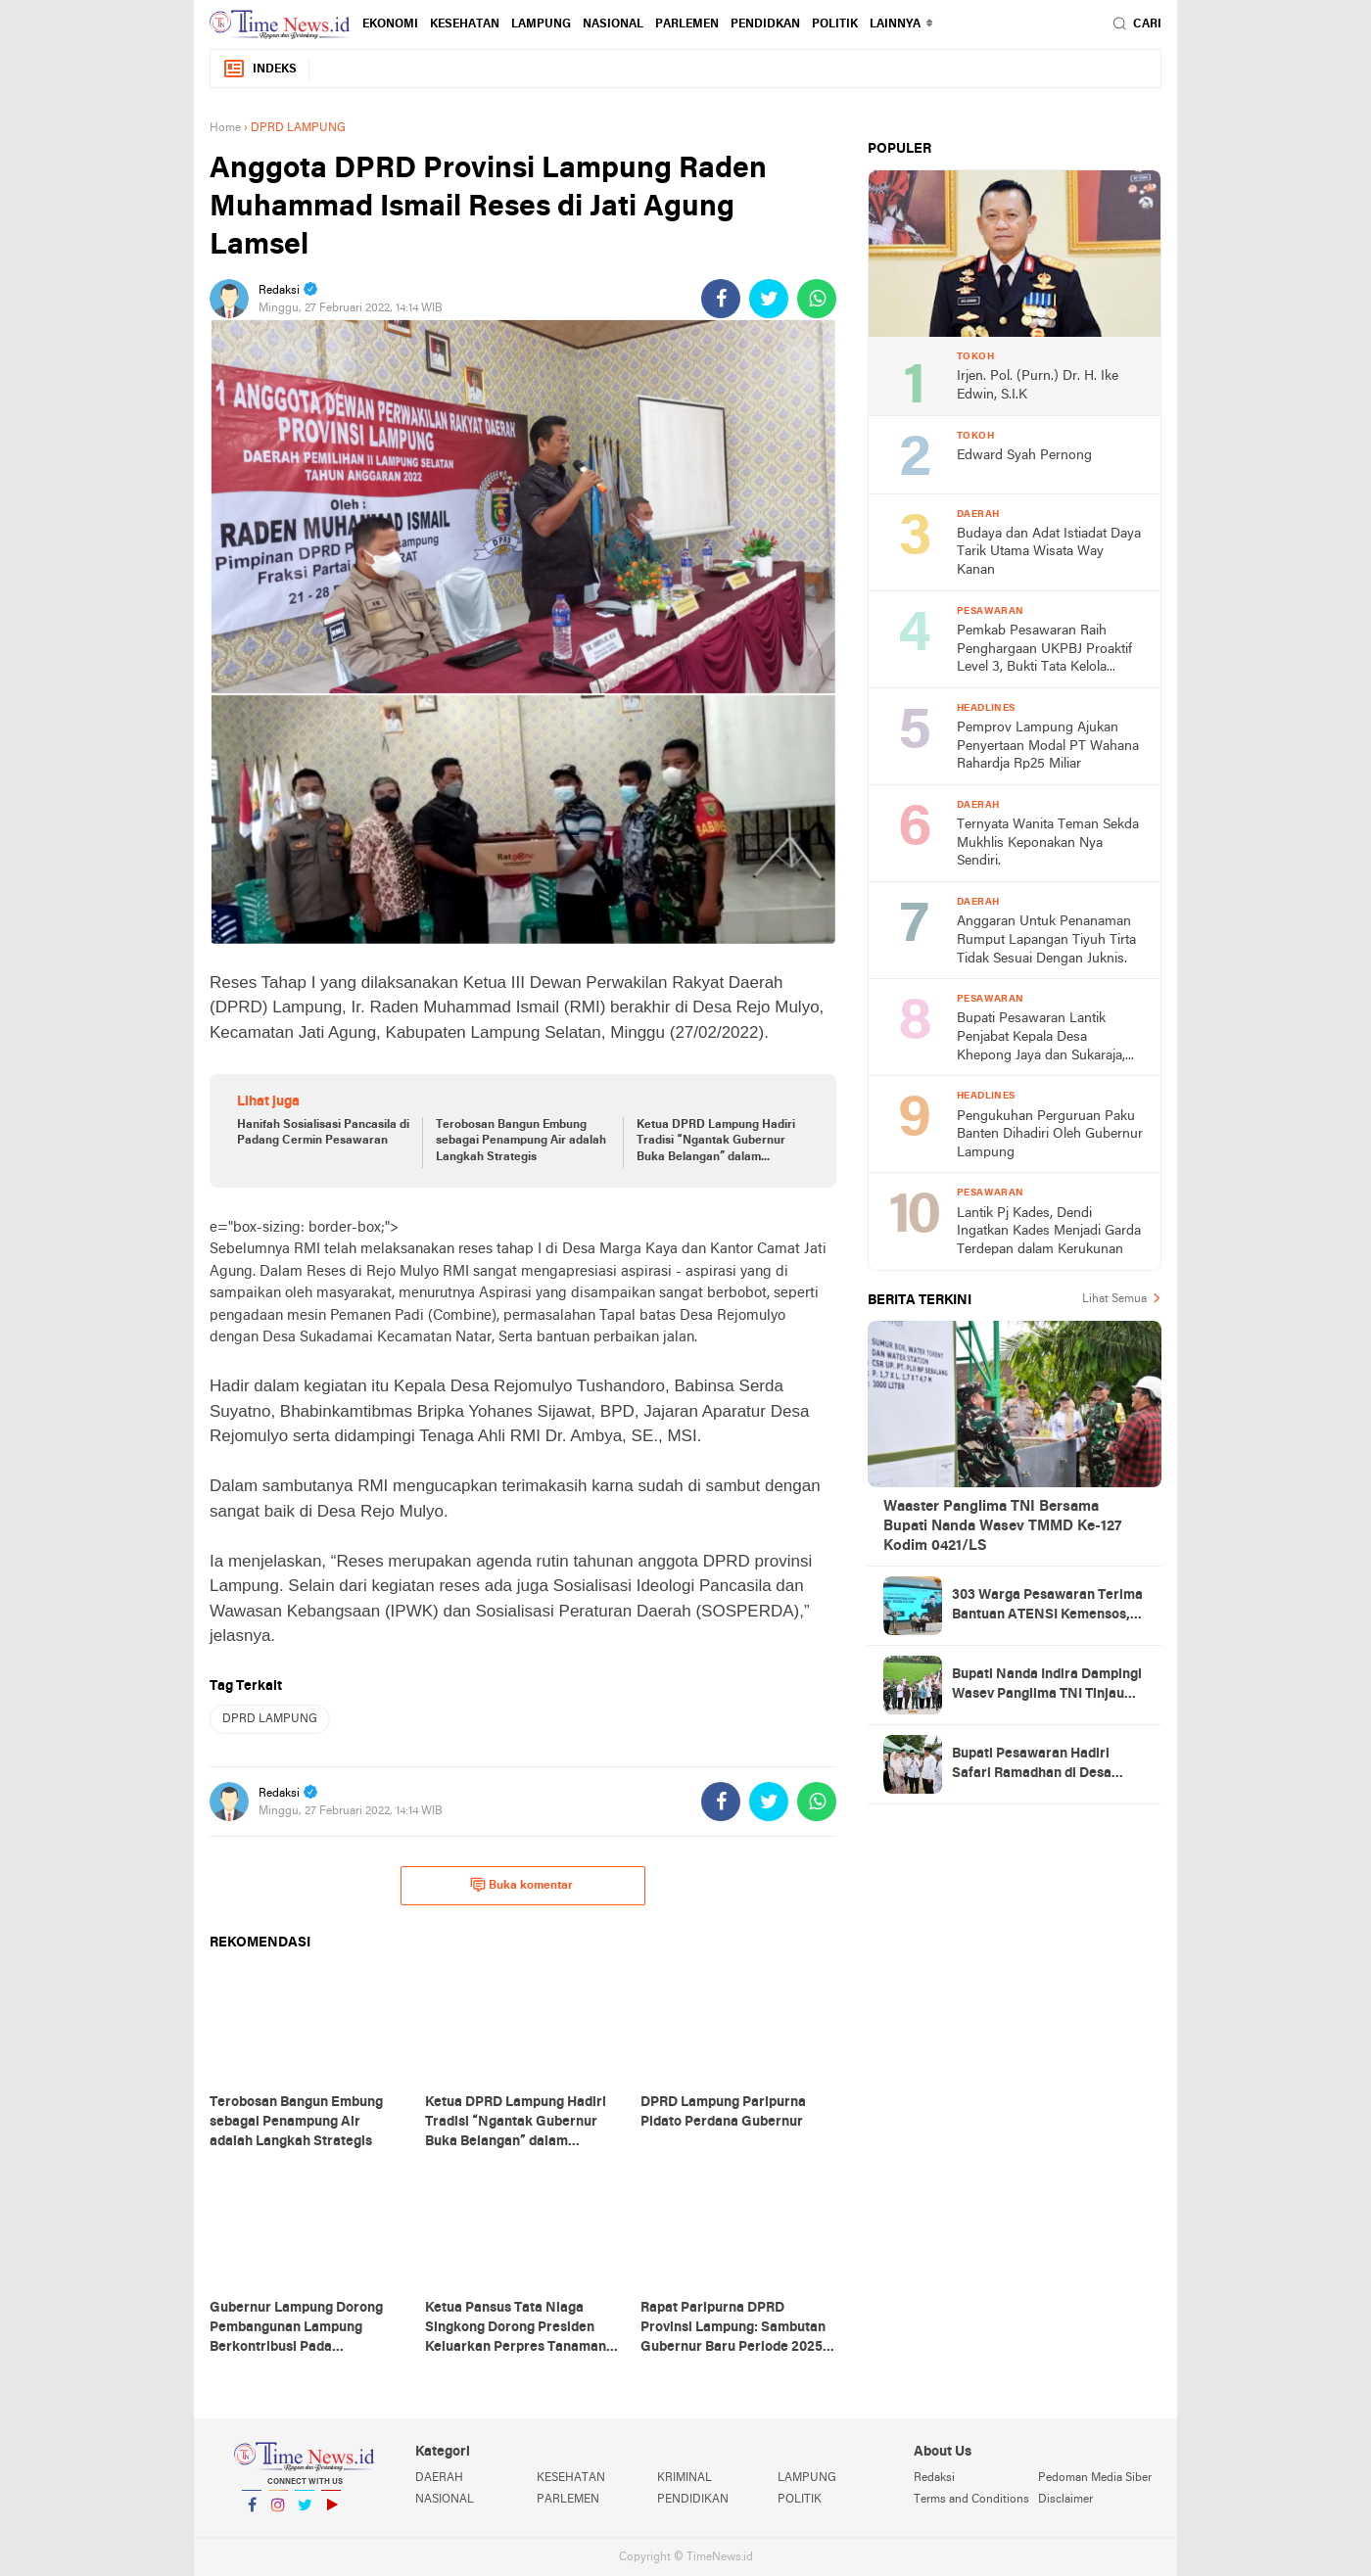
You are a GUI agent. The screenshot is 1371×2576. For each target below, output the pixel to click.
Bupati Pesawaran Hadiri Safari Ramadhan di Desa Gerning (1031, 1765)
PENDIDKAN (765, 24)
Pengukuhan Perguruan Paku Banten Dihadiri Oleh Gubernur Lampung (1050, 1134)
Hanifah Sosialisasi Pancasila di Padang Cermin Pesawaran (323, 1133)
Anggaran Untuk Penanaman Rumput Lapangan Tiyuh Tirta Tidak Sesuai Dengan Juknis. (1046, 939)
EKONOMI (390, 24)
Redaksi (934, 2478)
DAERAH (439, 2478)
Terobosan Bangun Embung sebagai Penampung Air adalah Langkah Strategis (521, 1141)
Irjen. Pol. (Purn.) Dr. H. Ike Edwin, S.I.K (1037, 385)
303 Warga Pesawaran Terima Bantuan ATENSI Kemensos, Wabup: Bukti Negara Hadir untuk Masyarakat (1047, 1606)
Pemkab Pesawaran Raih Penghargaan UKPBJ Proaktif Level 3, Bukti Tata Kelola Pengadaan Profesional (1044, 651)
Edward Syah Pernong (1024, 455)
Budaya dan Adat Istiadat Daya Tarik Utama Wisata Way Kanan (1049, 552)
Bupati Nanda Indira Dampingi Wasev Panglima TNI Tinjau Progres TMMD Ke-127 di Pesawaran (1047, 1686)
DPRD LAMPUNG (269, 1719)
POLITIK (835, 24)
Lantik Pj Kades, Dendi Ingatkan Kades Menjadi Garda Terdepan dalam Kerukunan (1049, 1231)
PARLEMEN (687, 24)
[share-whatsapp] (816, 298)
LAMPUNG (541, 24)
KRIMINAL (684, 2478)
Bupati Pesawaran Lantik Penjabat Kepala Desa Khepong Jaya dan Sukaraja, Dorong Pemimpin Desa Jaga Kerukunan (1044, 1038)
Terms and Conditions (971, 2500)
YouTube (331, 2513)
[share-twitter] (768, 298)
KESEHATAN (464, 24)
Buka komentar (521, 1885)
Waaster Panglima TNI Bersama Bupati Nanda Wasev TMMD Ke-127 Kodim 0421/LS (1002, 1526)
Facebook (251, 2513)
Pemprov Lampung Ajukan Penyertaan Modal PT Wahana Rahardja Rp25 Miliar (1048, 746)
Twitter (304, 2513)
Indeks (259, 69)
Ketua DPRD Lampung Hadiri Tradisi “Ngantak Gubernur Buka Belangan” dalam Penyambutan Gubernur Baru (717, 1142)
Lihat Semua (1114, 1299)
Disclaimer (1065, 2500)
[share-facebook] (720, 298)
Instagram (278, 2513)
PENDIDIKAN (693, 2500)
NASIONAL (613, 24)
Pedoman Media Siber (1095, 2478)
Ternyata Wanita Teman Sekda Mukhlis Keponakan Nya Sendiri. (1048, 843)
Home (225, 128)
